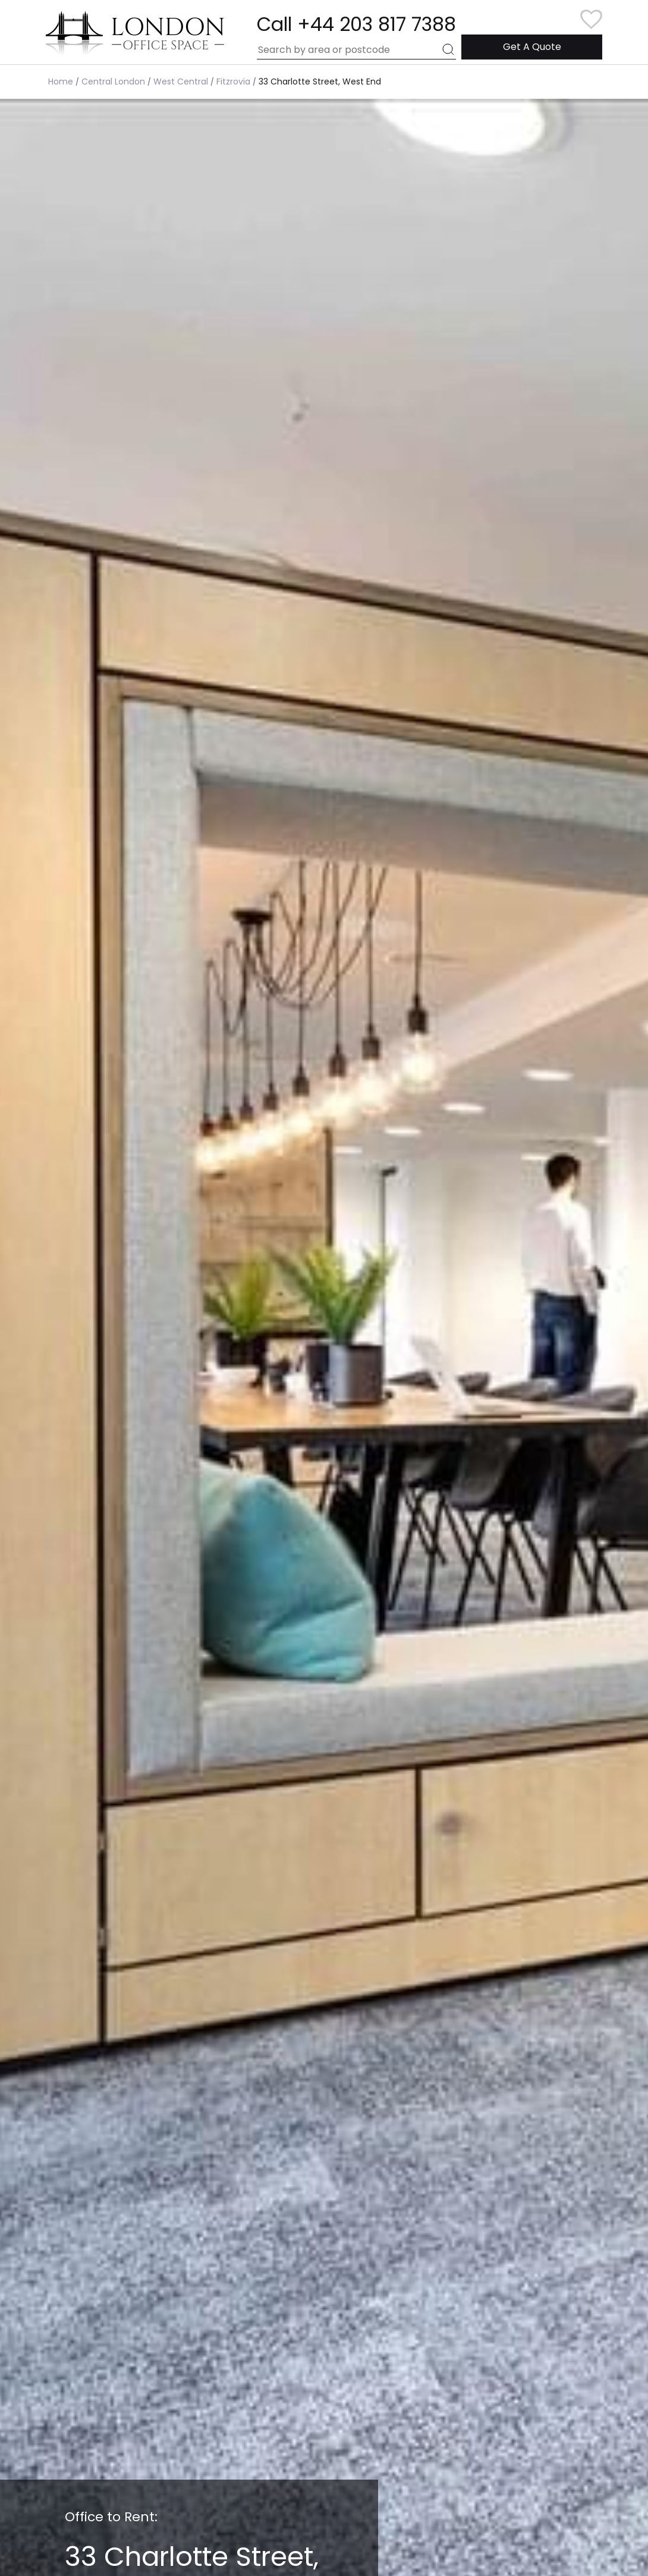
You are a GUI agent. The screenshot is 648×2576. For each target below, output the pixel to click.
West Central (180, 81)
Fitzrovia (233, 81)
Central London (113, 81)
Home (60, 81)
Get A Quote (532, 47)
